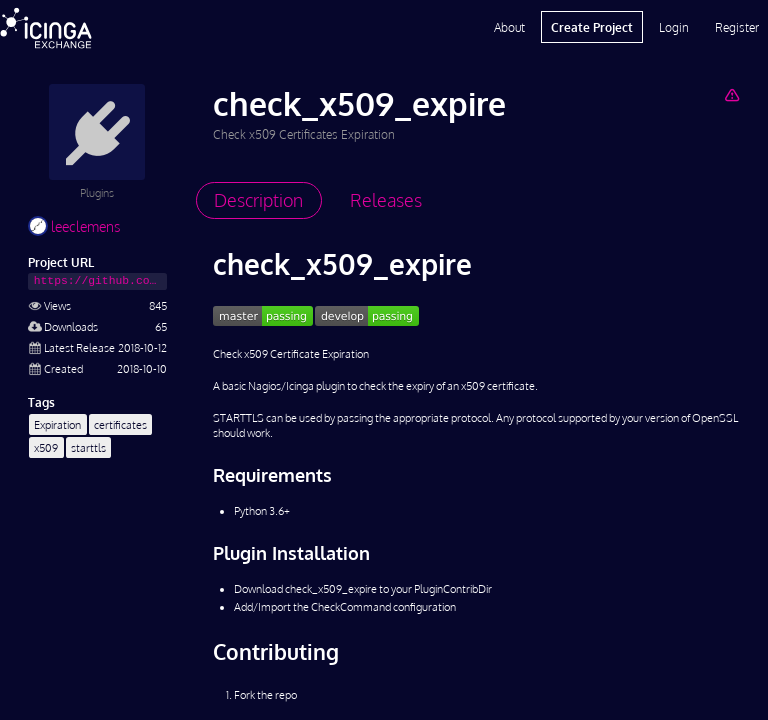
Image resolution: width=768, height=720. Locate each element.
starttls (88, 447)
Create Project (592, 27)
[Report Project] (731, 94)
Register (737, 27)
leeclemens (74, 226)
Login (674, 27)
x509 (46, 447)
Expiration (57, 424)
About (509, 27)
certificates (120, 424)
